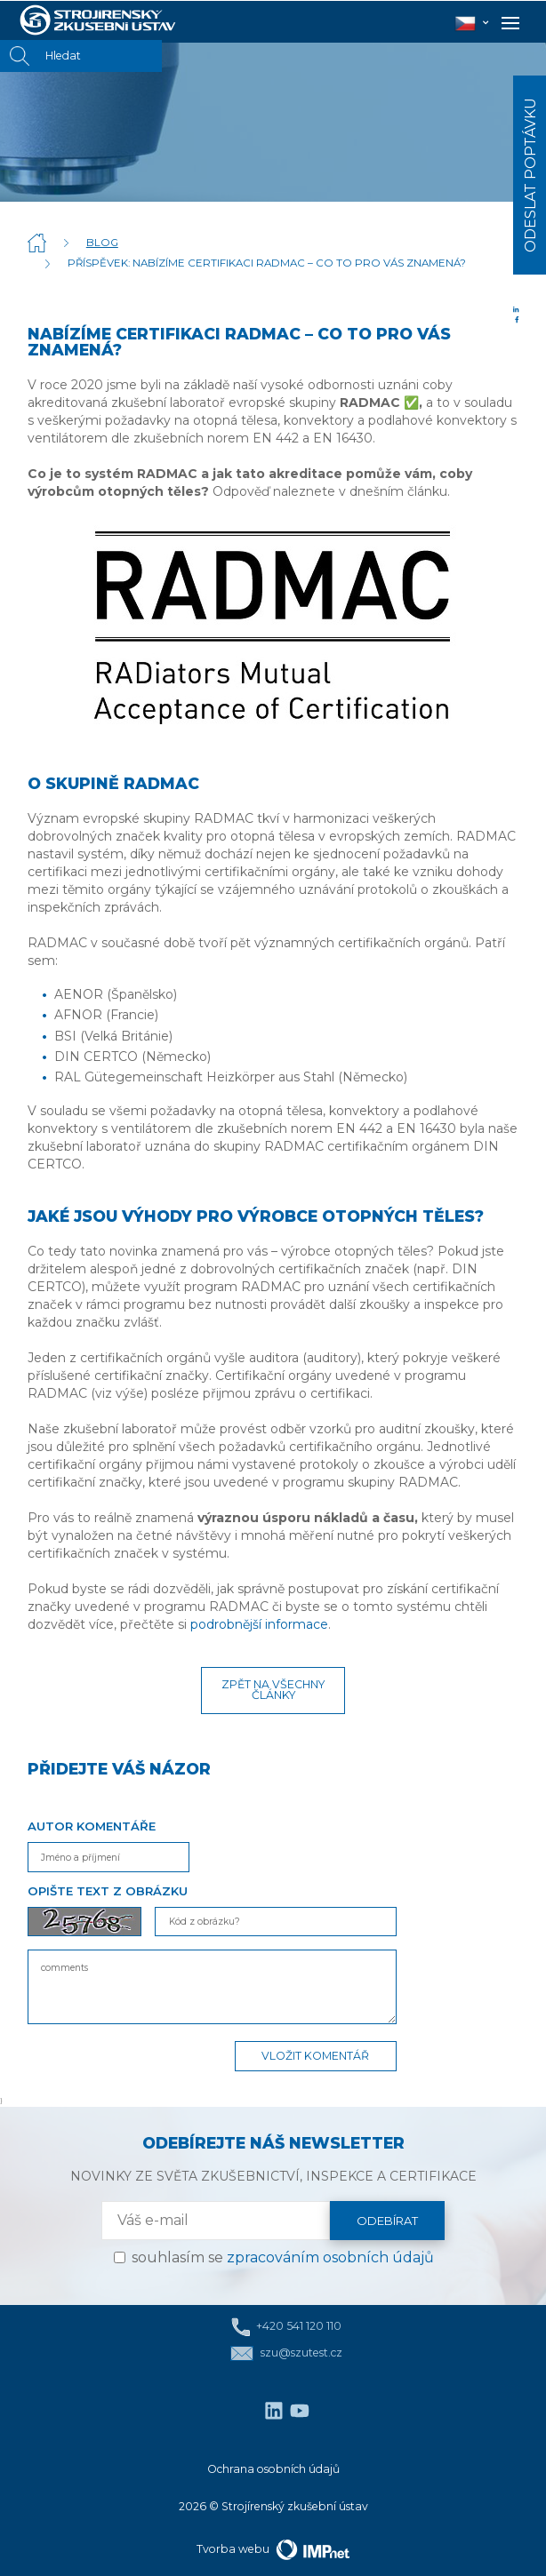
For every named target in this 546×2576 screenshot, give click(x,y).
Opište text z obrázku (108, 1891)
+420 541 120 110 (286, 2326)
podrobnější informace (259, 1624)
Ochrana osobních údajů (273, 2469)
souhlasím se (283, 2257)
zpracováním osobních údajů (330, 2257)
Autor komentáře (92, 1826)
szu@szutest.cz (285, 2353)
